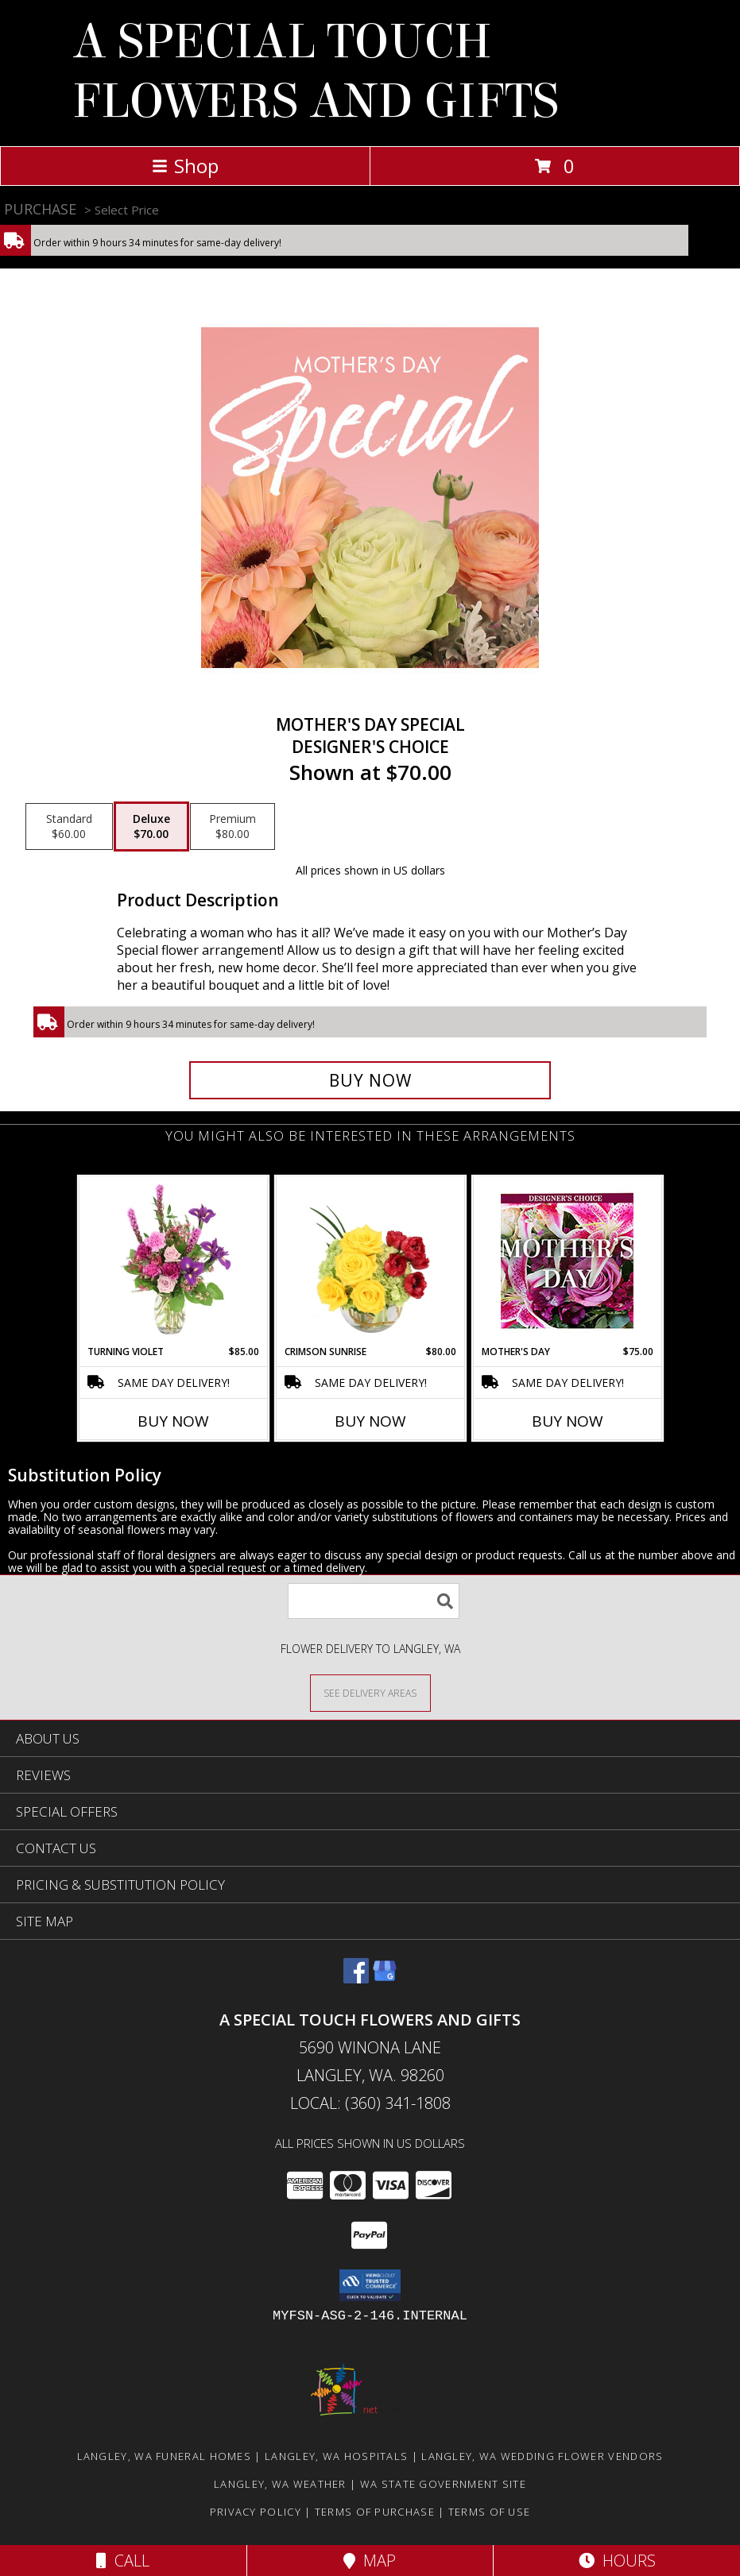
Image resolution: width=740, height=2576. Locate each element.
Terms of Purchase (375, 2512)
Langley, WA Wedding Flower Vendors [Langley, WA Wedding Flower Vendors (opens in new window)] (542, 2456)
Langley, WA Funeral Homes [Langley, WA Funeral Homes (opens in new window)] (164, 2456)
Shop (185, 166)
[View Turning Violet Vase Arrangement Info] (173, 1260)
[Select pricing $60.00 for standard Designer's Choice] (69, 827)
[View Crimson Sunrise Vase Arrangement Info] (370, 1260)
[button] (370, 2285)
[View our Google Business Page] (384, 1978)
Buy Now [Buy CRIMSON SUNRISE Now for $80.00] (370, 1421)
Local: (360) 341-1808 (370, 2103)
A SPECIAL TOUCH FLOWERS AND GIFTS (315, 71)
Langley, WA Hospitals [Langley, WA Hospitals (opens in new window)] (336, 2456)
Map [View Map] (369, 2560)
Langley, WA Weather (280, 2484)
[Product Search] (373, 1601)
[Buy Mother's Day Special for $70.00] (370, 1080)
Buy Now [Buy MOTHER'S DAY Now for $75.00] (567, 1421)
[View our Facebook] (356, 1978)
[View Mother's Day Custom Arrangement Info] (567, 1261)
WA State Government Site (443, 2484)
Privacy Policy (255, 2512)
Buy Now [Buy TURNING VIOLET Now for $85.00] (173, 1421)
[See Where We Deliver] (370, 1692)
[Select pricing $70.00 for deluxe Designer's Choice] (151, 827)
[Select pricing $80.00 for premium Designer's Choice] (232, 827)
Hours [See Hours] (617, 2560)
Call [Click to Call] (122, 2560)
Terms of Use (489, 2512)
